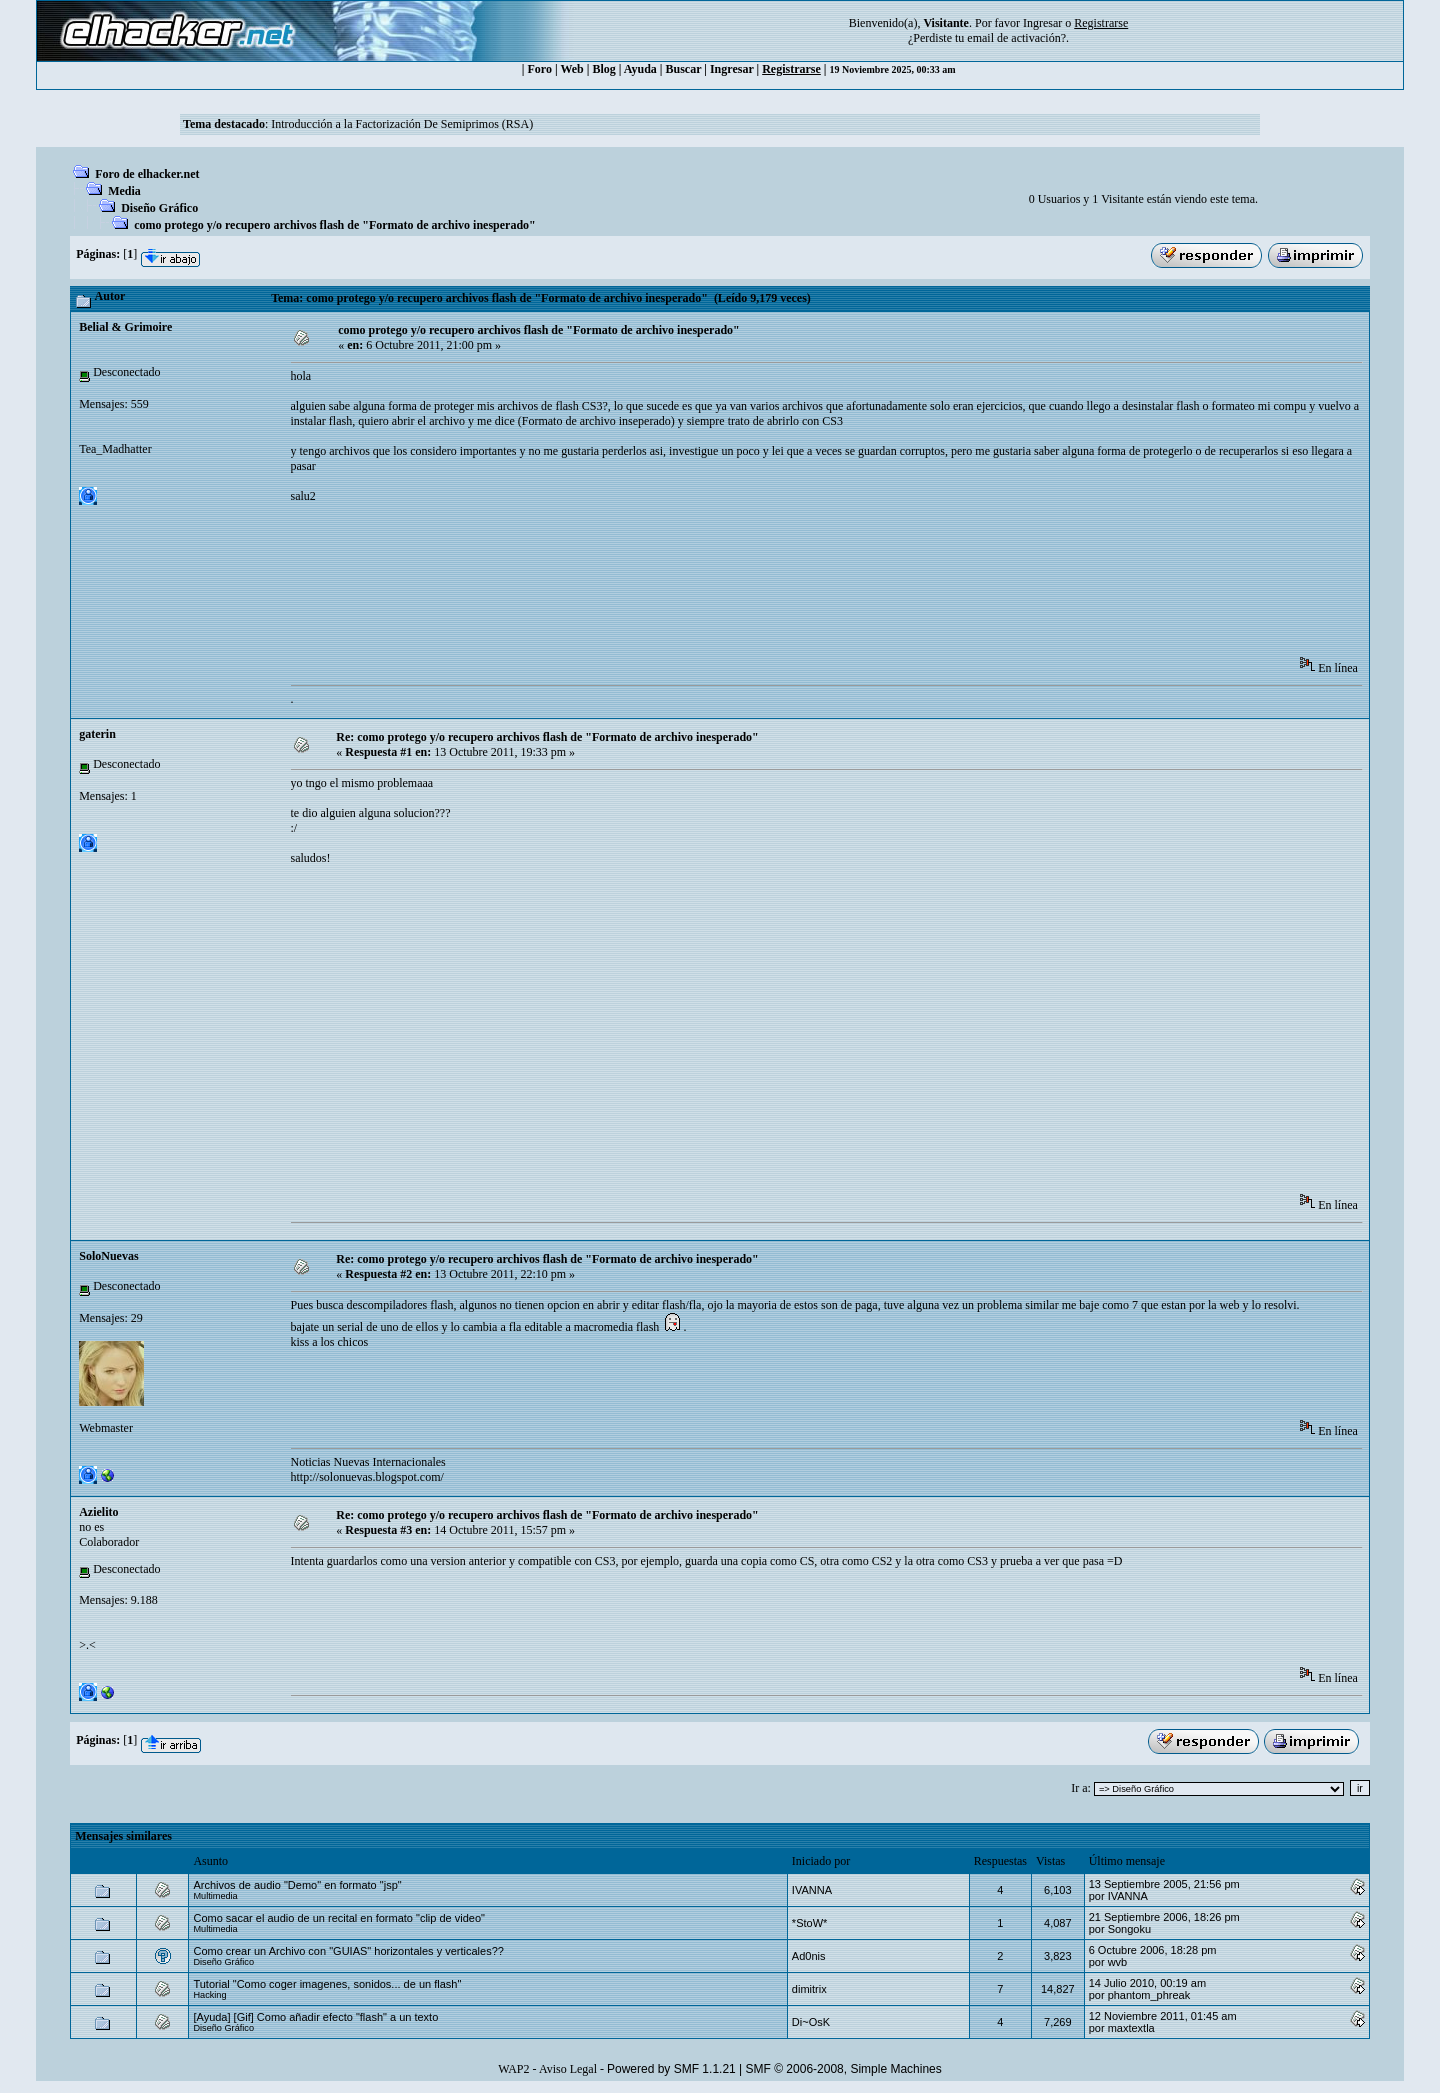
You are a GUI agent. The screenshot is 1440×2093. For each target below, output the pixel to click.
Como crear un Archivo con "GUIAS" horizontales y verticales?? (348, 1951)
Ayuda (640, 69)
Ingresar (1042, 23)
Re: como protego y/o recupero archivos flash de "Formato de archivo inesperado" (547, 737)
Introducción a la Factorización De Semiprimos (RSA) (402, 124)
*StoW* (809, 1923)
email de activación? (1016, 38)
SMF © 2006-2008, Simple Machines (844, 2069)
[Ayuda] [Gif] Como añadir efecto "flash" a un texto (315, 2017)
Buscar (684, 69)
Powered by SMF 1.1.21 (671, 2069)
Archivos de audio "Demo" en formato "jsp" (297, 1885)
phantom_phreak (1149, 1995)
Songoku (1129, 1929)
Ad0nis (809, 1956)
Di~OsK (811, 2022)
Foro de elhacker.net (147, 174)
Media (124, 191)
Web (571, 69)
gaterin (97, 734)
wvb (1118, 1962)
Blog (603, 69)
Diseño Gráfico (159, 208)
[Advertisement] (655, 594)
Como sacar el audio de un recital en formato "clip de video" (339, 1918)
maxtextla (1131, 2028)
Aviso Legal (568, 2069)
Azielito (98, 1512)
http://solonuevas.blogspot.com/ (367, 1477)
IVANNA (812, 1890)
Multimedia (215, 1896)
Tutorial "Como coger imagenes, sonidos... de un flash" (327, 1984)
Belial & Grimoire (125, 327)
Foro (540, 69)
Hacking (209, 1995)
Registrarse (791, 69)
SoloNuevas (108, 1256)
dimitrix (809, 1989)
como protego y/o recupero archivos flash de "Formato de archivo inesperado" (335, 225)
